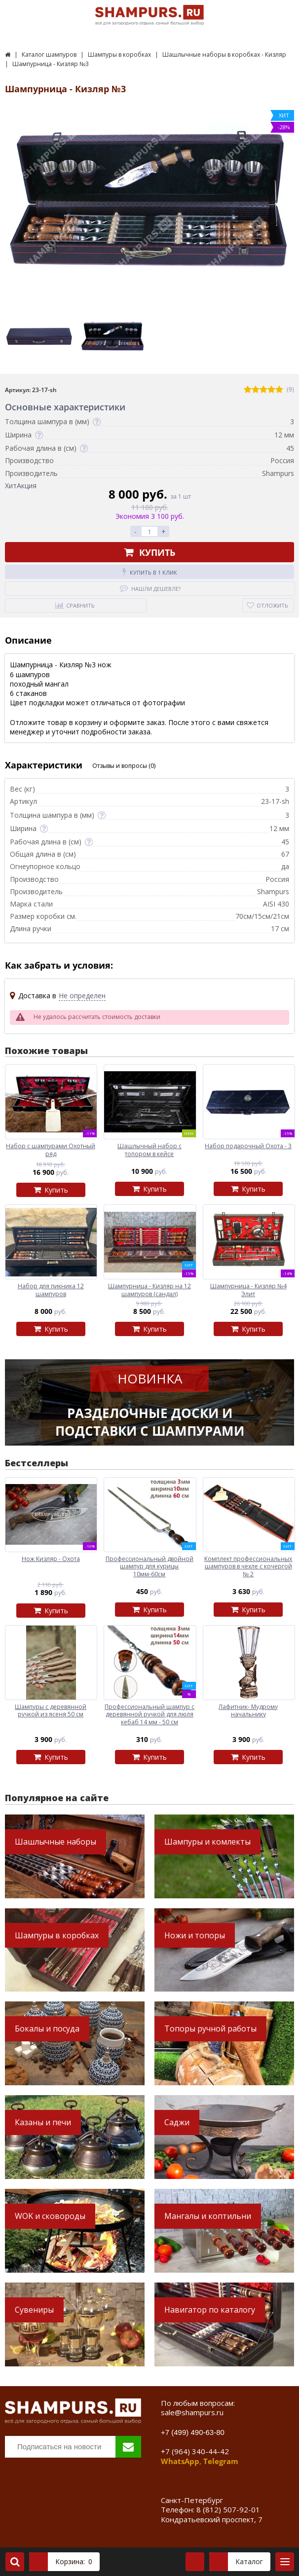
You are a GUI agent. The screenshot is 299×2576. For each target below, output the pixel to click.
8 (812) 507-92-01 (228, 2509)
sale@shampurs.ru (192, 2412)
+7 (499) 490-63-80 (192, 2432)
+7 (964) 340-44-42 (195, 2451)
